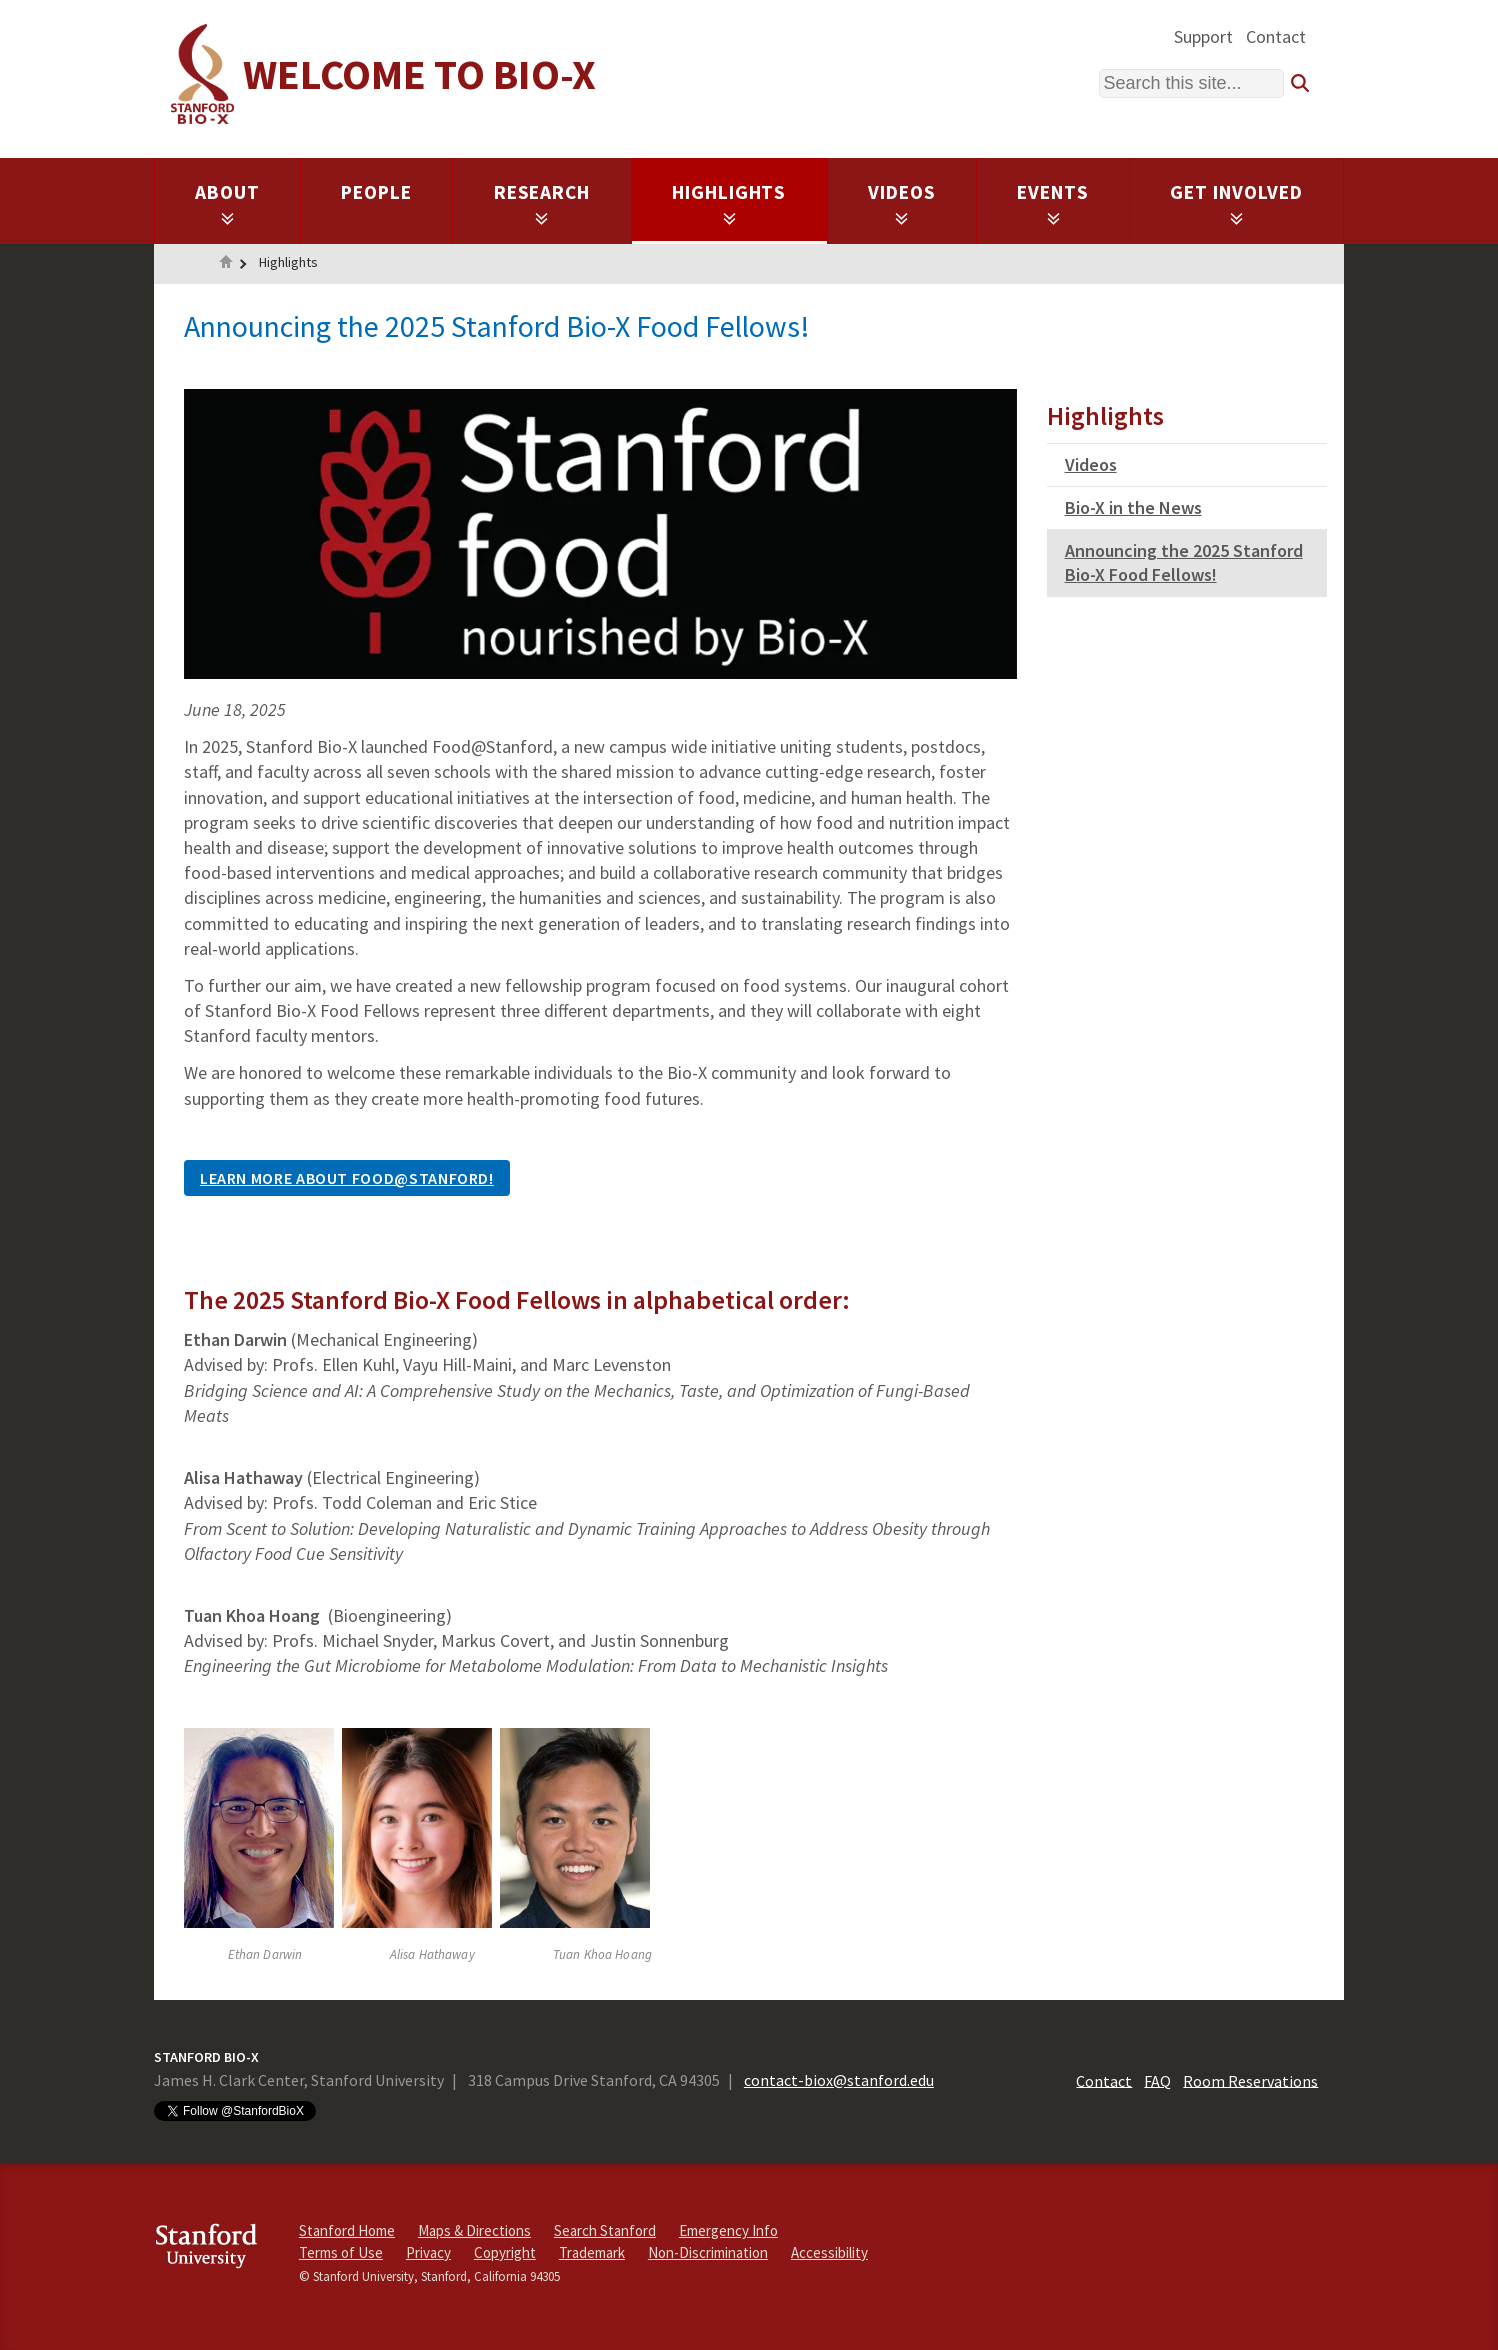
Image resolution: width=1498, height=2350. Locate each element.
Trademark (592, 2252)
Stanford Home (347, 2230)
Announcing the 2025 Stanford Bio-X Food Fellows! (1184, 562)
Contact (1276, 36)
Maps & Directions (474, 2230)
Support (1203, 36)
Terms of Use (341, 2252)
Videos (902, 203)
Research (542, 203)
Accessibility (829, 2252)
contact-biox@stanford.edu (839, 2080)
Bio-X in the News (1133, 507)
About (227, 203)
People (376, 192)
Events (1053, 203)
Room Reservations (1250, 2080)
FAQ (1157, 2080)
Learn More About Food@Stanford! (347, 1178)
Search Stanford (605, 2230)
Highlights (729, 203)
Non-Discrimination (708, 2252)
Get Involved (1236, 203)
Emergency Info (728, 2230)
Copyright (505, 2252)
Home (226, 264)
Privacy (428, 2252)
